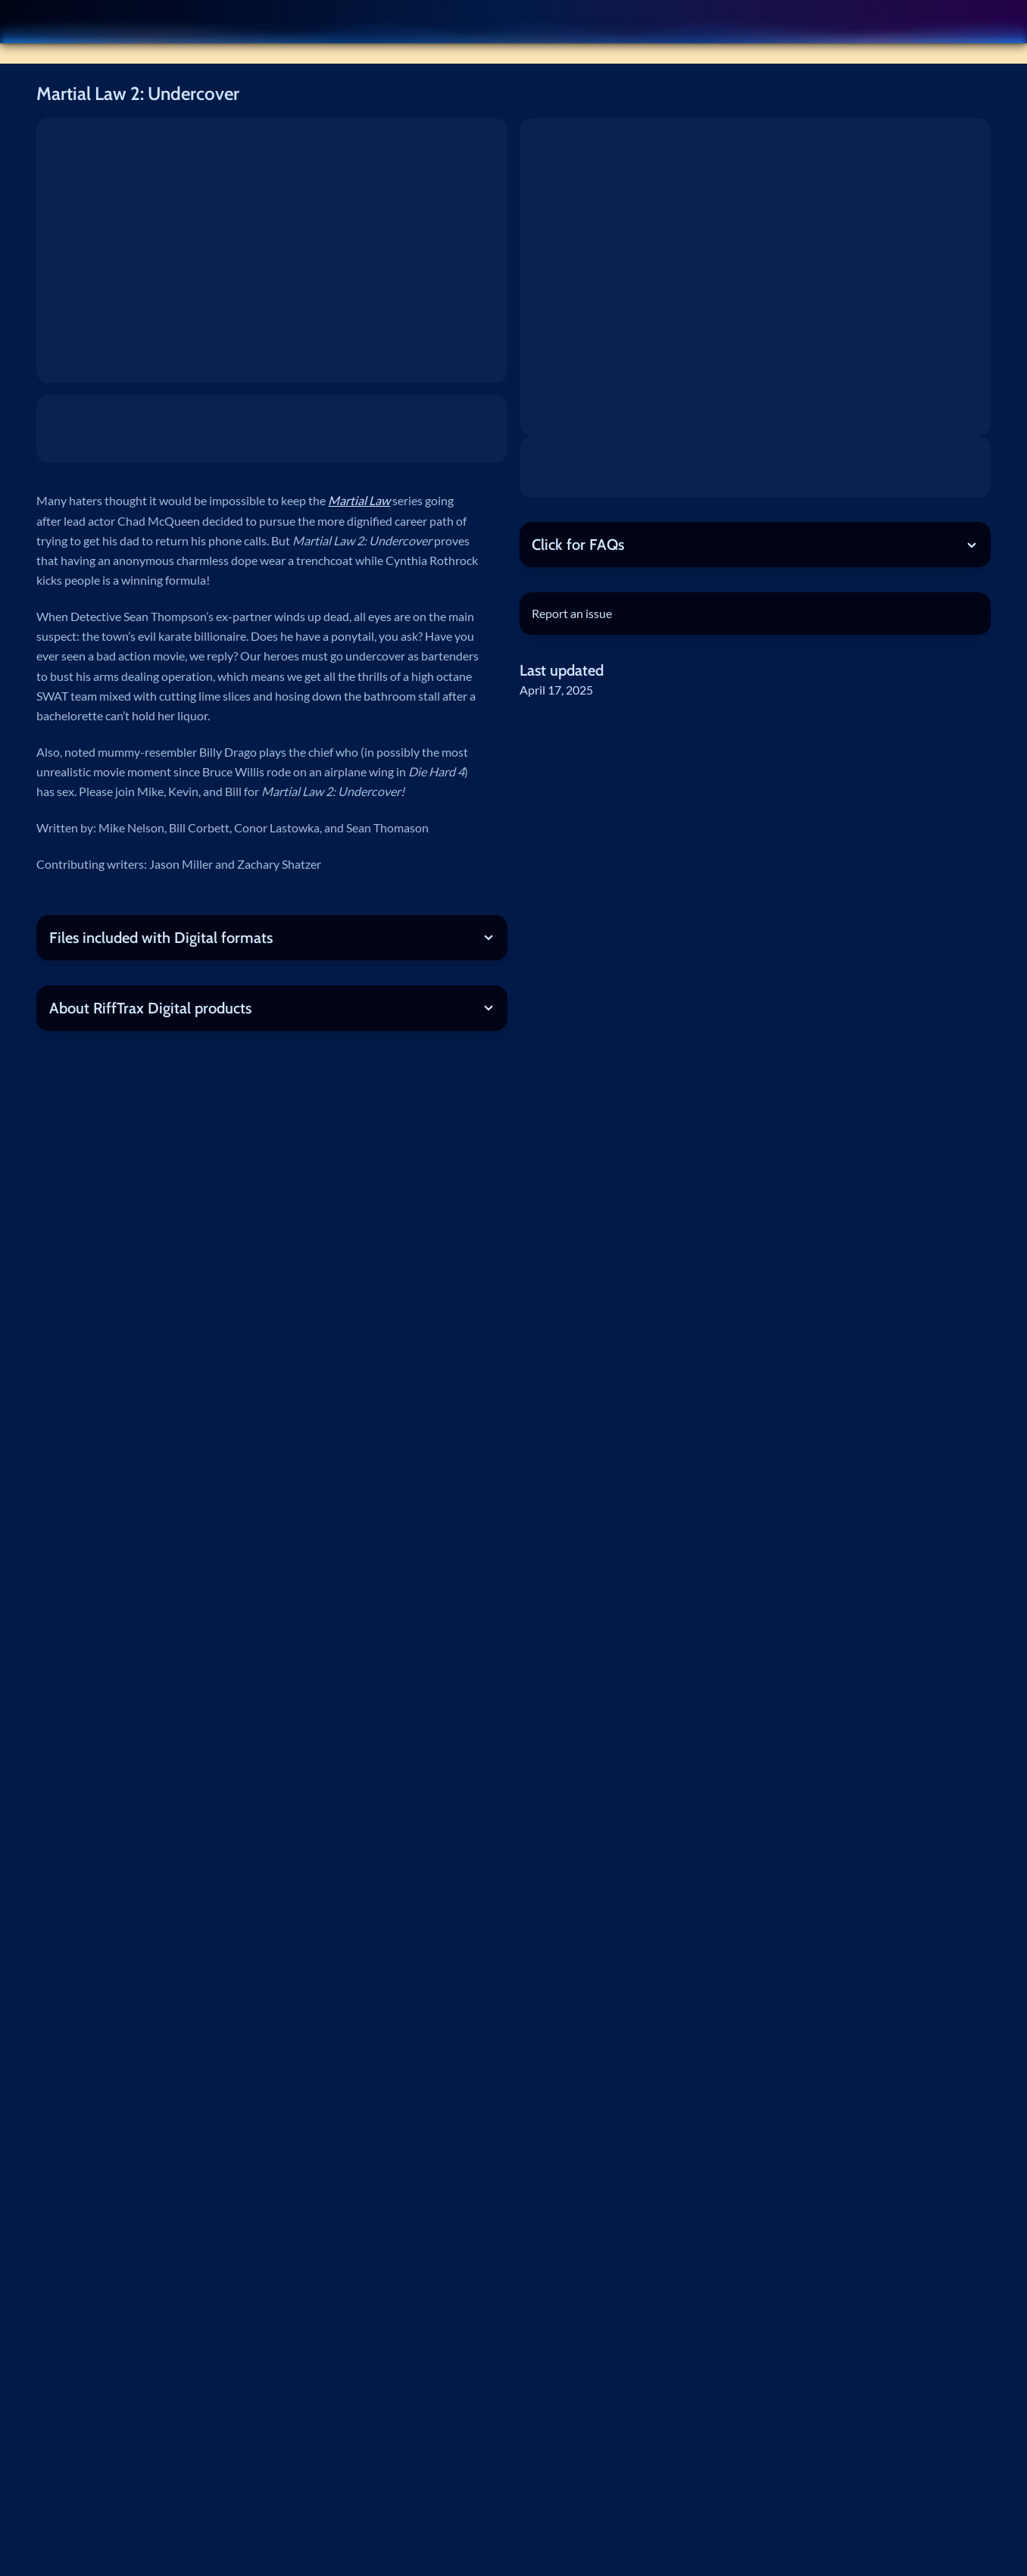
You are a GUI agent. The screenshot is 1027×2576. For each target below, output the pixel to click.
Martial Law (359, 500)
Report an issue (572, 613)
